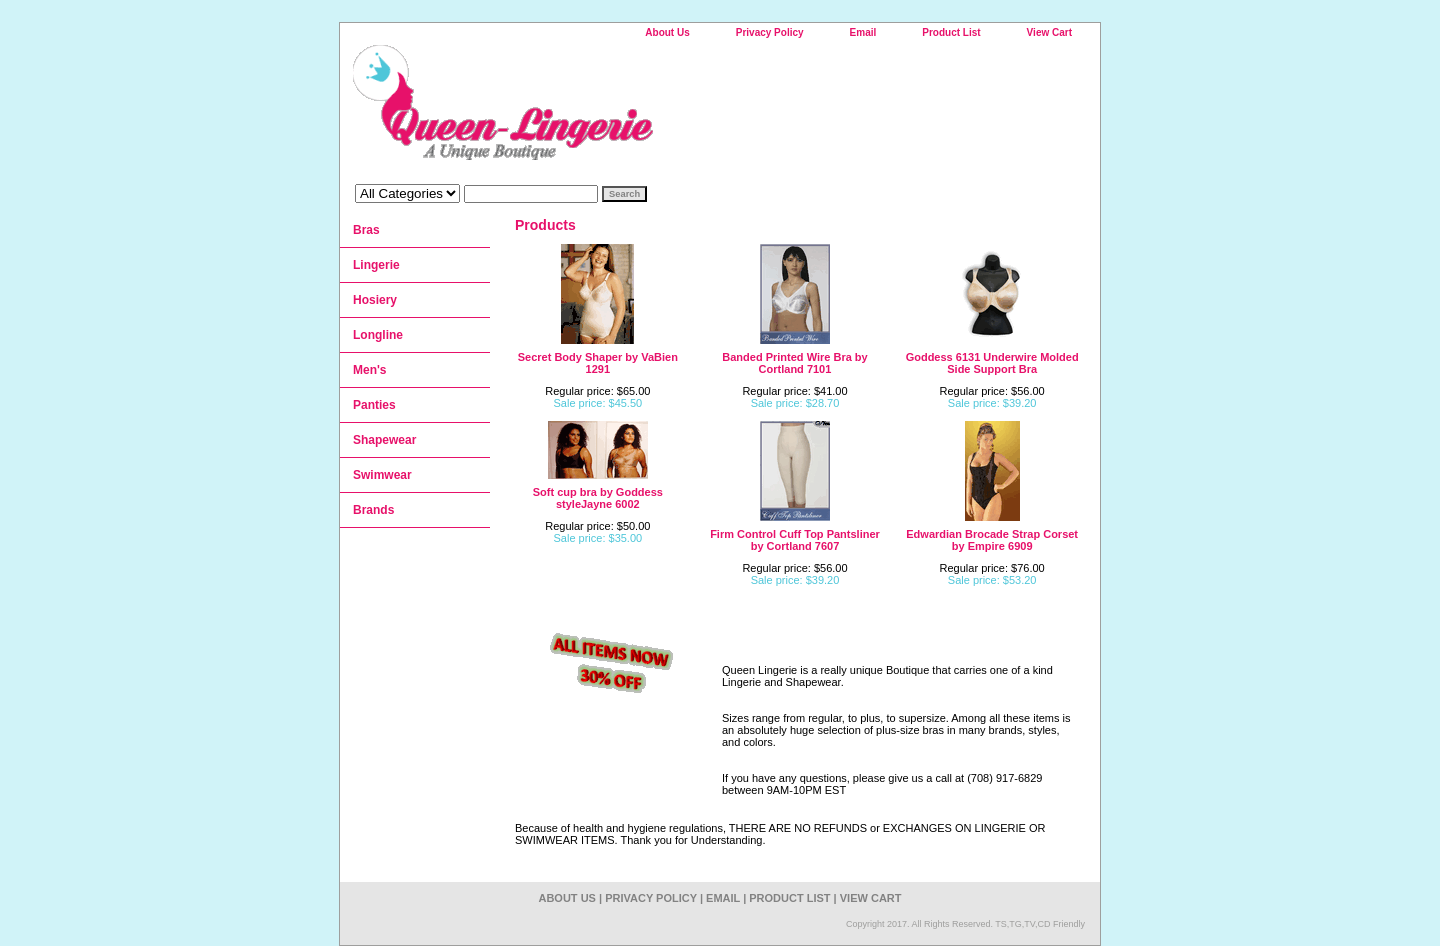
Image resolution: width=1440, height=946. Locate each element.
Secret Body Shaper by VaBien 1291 (598, 363)
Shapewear (384, 440)
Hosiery (375, 300)
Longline (378, 335)
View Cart (1049, 32)
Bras (366, 230)
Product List (951, 32)
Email (863, 32)
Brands (373, 510)
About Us (667, 32)
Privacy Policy (770, 32)
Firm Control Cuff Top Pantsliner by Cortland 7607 (795, 540)
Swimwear (382, 475)
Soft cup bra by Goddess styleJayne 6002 (598, 498)
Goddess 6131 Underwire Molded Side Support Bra (992, 363)
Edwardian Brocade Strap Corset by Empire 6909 (992, 540)
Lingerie (376, 265)
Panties (374, 405)
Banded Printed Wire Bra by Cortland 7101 (794, 363)
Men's (370, 370)
